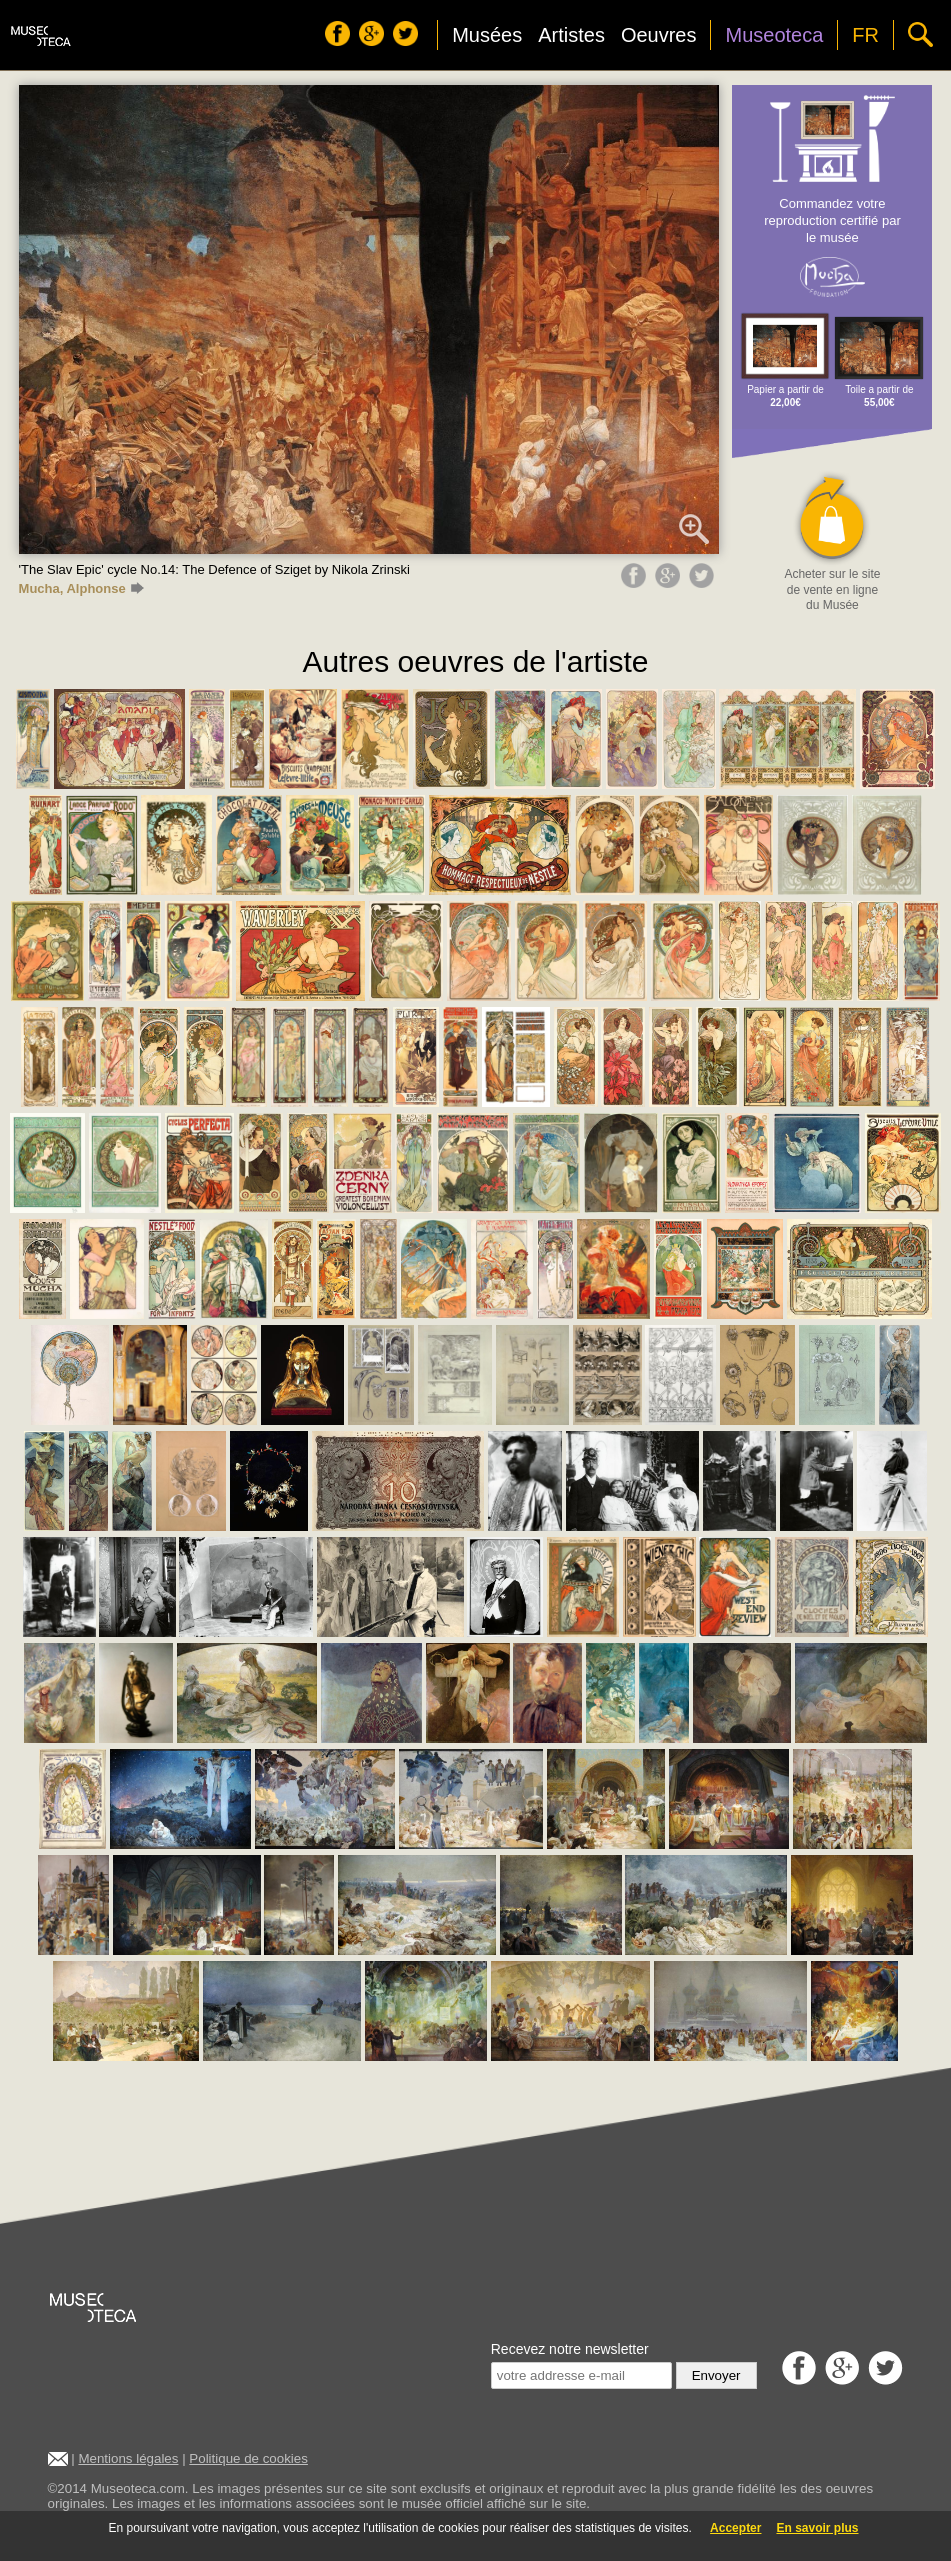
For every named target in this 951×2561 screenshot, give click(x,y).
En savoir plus (817, 2528)
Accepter (735, 2528)
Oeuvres (659, 35)
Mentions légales (128, 2458)
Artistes (571, 35)
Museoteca (774, 35)
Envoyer (716, 2375)
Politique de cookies (248, 2458)
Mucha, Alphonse (81, 588)
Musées (487, 35)
